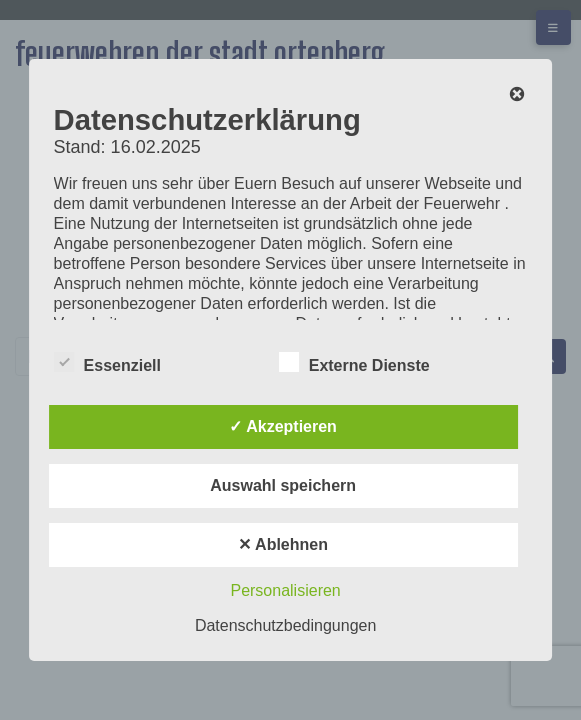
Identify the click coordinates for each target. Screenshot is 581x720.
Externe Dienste (354, 362)
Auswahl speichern (283, 485)
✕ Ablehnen (283, 544)
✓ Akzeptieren (283, 426)
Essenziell (107, 362)
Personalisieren (285, 590)
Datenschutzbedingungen (285, 625)
